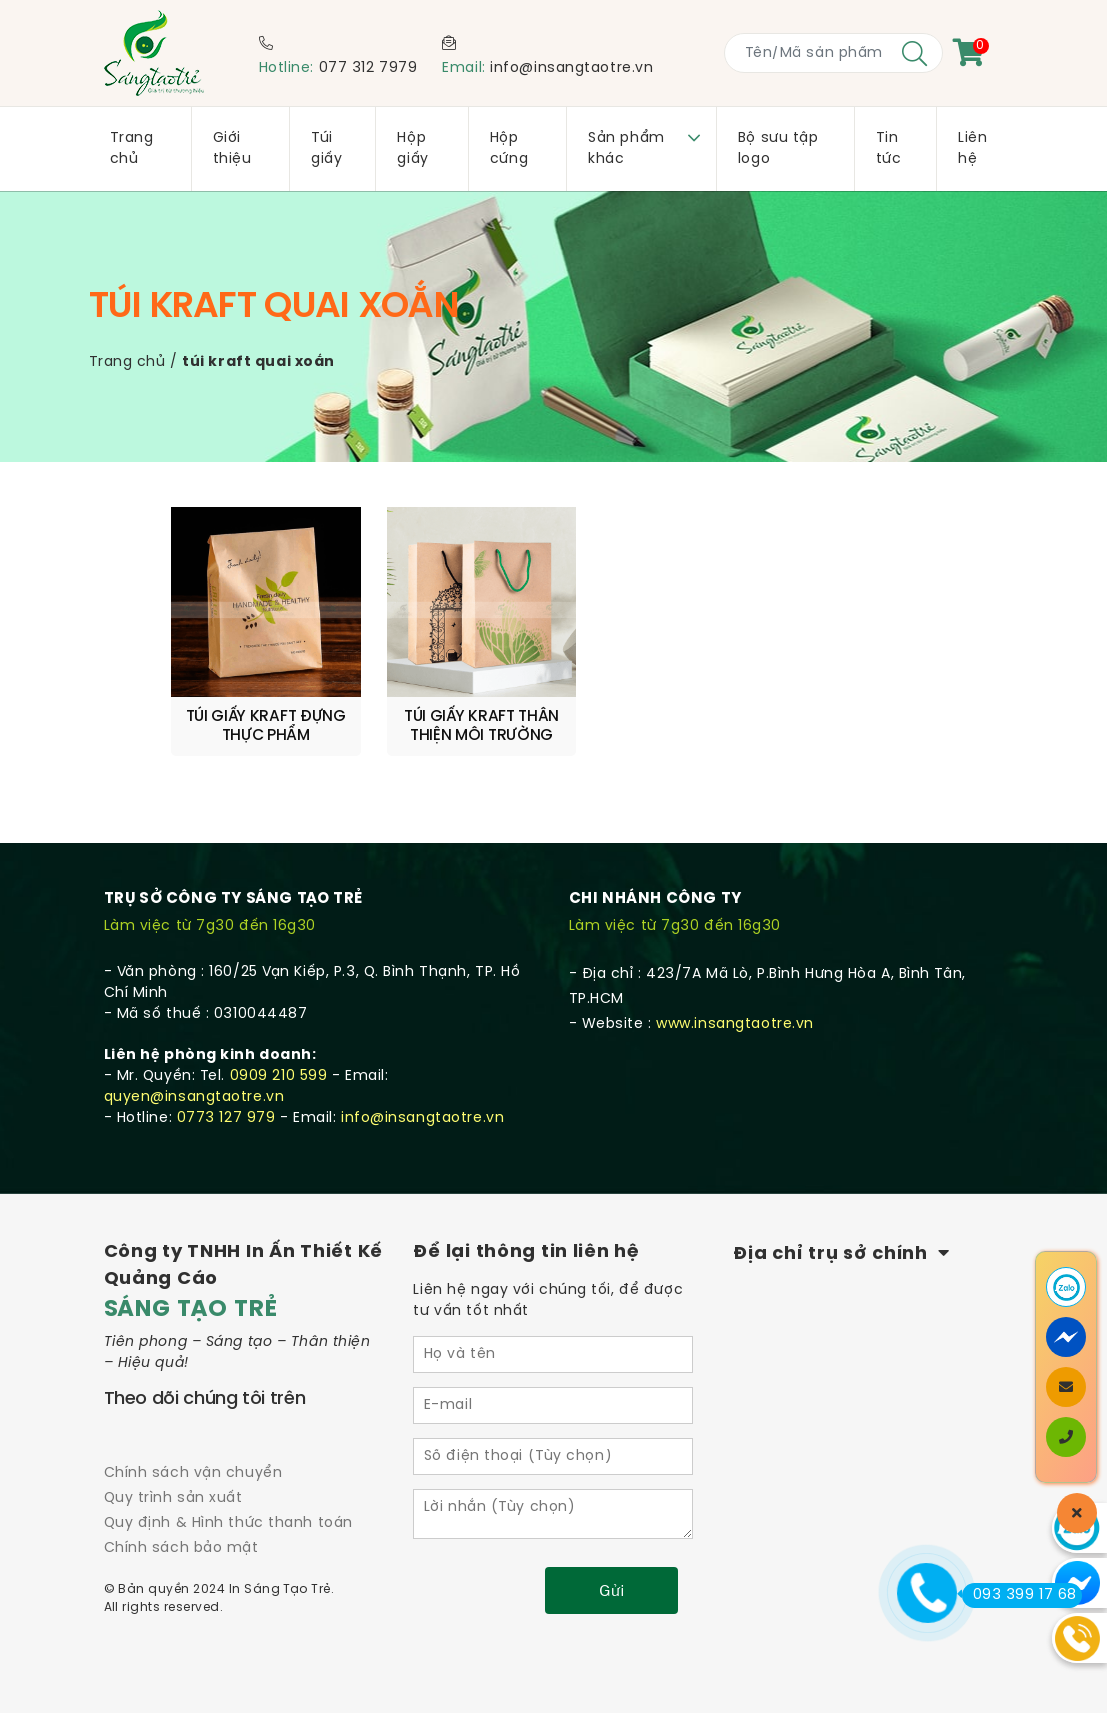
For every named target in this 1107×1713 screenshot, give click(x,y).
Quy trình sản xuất (173, 1477)
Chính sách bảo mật (181, 1527)
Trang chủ (127, 362)
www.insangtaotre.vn (735, 1003)
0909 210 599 (279, 1055)
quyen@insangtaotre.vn (194, 1076)
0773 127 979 (226, 1097)
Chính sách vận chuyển (193, 1452)
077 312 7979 (368, 68)
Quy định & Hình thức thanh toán (228, 1502)
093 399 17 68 (1019, 1595)
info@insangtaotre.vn (571, 68)
